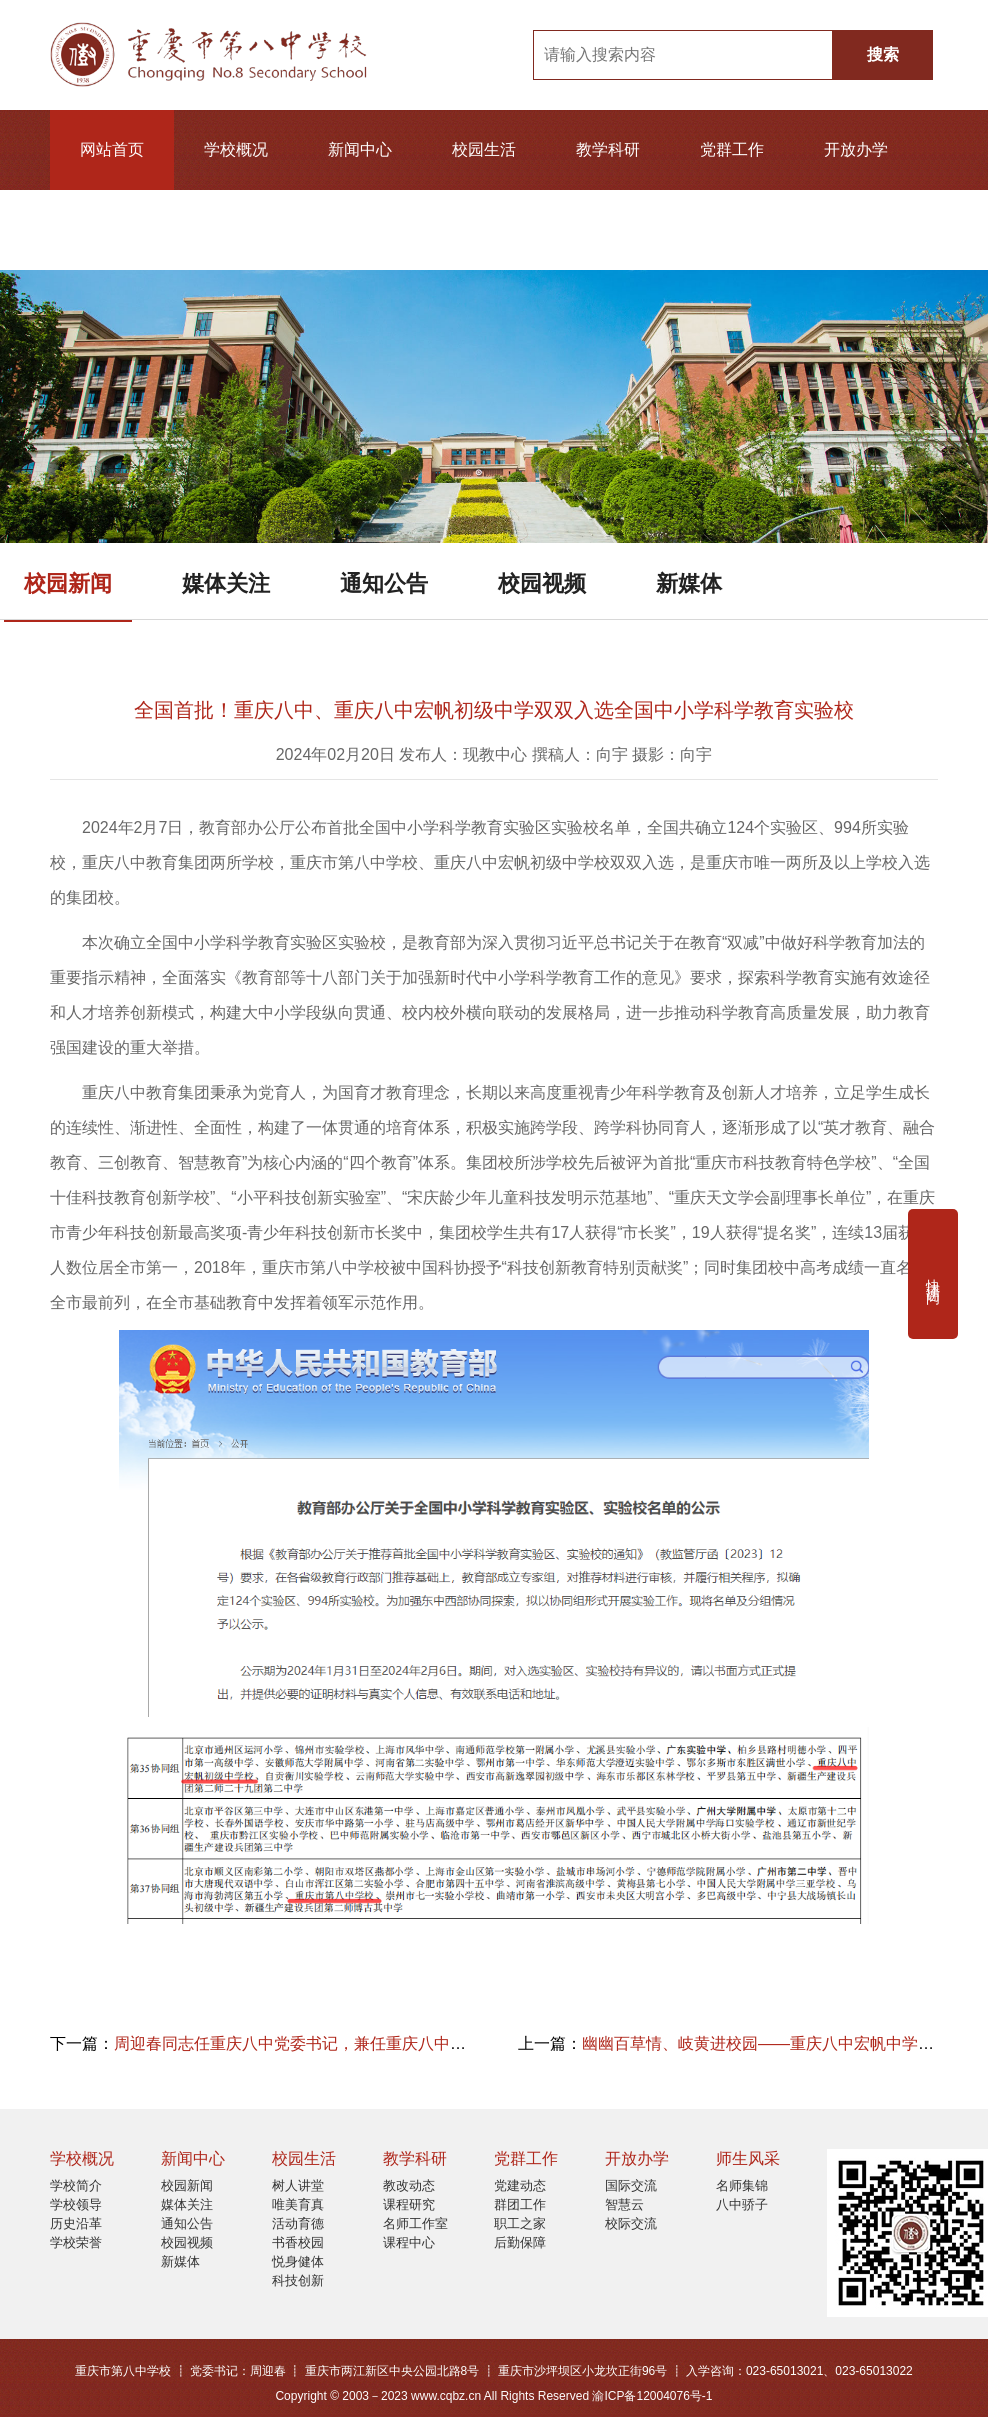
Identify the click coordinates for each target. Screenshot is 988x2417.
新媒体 (689, 583)
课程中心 (409, 2242)
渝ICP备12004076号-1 (652, 2396)
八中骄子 (742, 2204)
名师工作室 (415, 2223)
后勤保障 (520, 2242)
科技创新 (298, 2280)
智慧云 (624, 2204)
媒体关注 (226, 583)
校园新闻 (68, 583)
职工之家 (520, 2223)
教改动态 (409, 2185)
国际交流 (631, 2185)
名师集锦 (742, 2185)
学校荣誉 (76, 2242)
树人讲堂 (298, 2185)
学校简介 (76, 2185)
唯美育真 (298, 2204)
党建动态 (520, 2185)
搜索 (883, 54)
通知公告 (384, 583)
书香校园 (298, 2242)
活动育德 (298, 2223)
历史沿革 (76, 2223)
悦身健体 (298, 2261)
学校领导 (76, 2204)
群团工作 (520, 2204)
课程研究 (409, 2204)
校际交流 (631, 2223)
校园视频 (542, 583)
